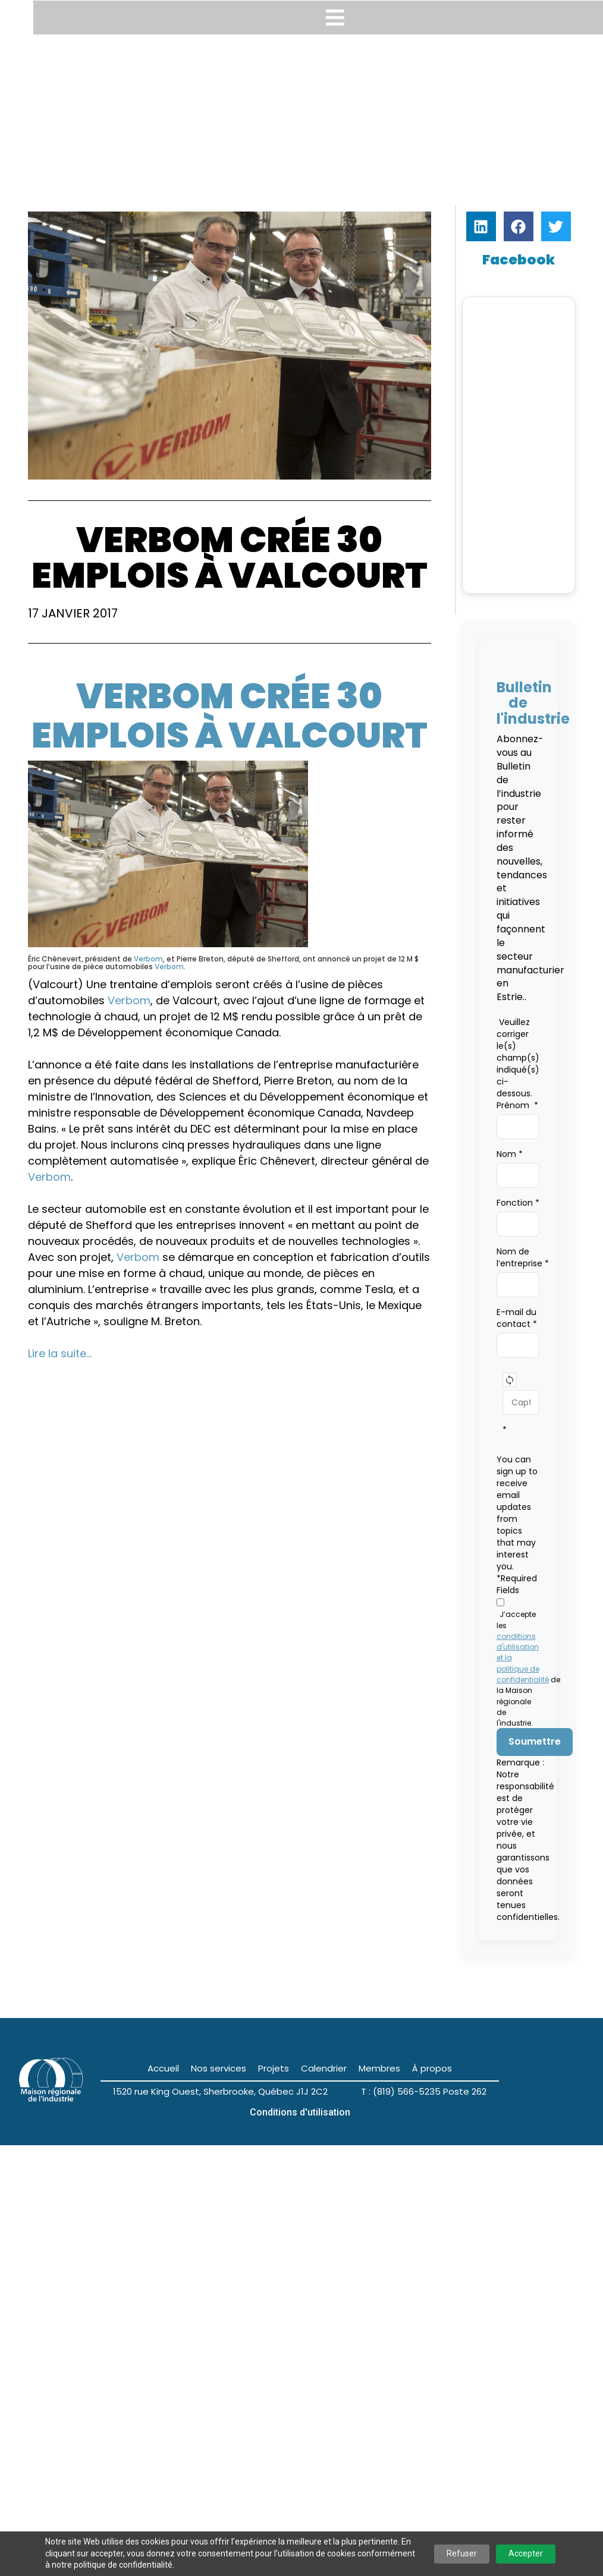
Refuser (462, 2553)
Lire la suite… (60, 1353)
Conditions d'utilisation (300, 2112)
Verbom (148, 959)
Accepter (525, 2553)
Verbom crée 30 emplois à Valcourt (230, 715)
